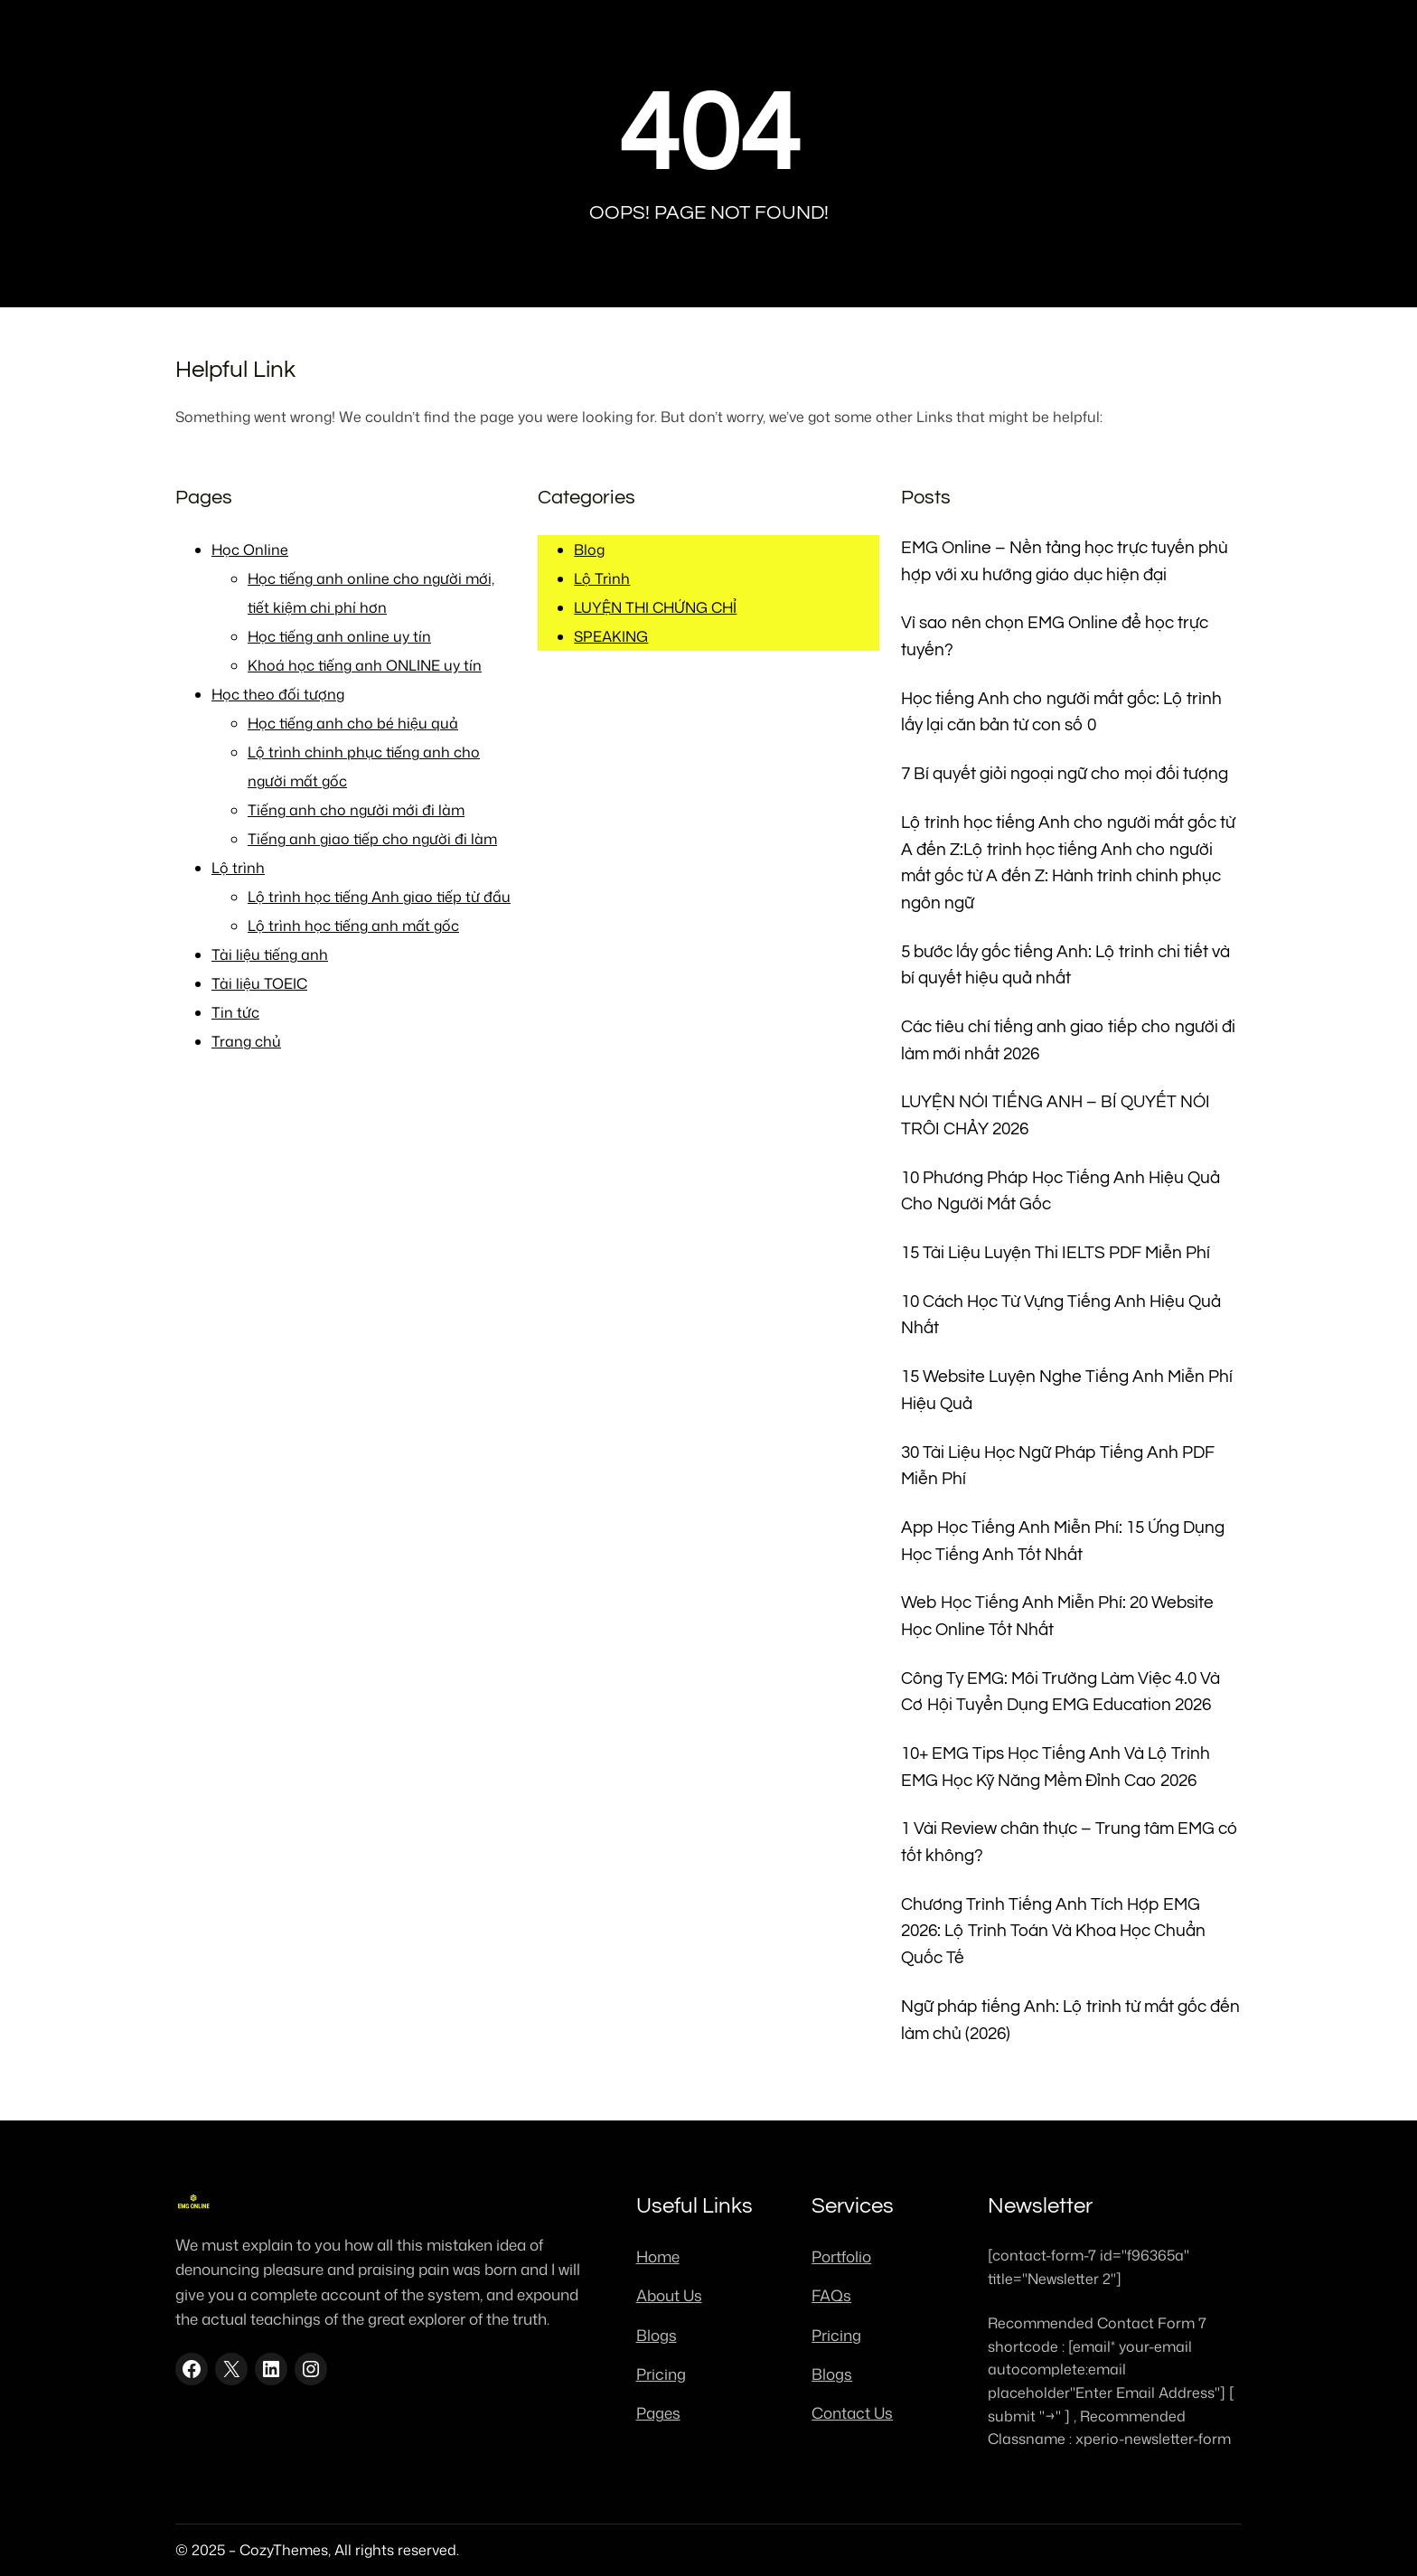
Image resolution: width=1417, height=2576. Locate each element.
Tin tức (235, 1012)
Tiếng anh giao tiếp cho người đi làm (372, 839)
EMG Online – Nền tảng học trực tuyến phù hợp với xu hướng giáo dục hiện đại (1064, 562)
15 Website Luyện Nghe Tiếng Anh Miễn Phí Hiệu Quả (1067, 1390)
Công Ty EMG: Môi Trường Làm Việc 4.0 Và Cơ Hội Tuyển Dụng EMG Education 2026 (1060, 1692)
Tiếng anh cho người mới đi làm (356, 810)
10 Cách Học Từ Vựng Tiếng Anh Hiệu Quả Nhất (1061, 1315)
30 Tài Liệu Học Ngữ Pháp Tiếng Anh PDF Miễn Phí (1058, 1466)
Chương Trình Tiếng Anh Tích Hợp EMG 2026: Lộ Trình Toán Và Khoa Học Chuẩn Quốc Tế (1053, 1931)
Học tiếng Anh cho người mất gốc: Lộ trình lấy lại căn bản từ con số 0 (1061, 713)
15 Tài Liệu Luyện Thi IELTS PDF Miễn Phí (1055, 1253)
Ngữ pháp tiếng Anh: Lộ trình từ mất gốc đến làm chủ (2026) (1070, 2020)
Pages (658, 2412)
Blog (589, 549)
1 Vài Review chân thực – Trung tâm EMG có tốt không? (1069, 1842)
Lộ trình (238, 868)
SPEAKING (611, 636)
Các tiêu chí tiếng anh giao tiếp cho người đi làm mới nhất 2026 (1068, 1041)
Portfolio (841, 2256)
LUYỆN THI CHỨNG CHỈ (655, 607)
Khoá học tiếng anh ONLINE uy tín (365, 665)
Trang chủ (246, 1041)
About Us (669, 2295)
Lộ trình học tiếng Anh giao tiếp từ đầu (379, 897)
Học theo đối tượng (277, 694)
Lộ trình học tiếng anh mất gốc (353, 925)
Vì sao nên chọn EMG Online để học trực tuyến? (1054, 637)
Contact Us (852, 2412)
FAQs (831, 2295)
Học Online (249, 549)
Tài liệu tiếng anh (269, 954)
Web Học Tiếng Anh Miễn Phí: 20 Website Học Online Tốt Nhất (1057, 1616)
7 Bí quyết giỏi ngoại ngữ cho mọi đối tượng (1064, 774)
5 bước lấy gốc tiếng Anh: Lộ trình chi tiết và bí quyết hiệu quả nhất (1065, 966)
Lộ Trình (602, 578)
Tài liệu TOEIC (259, 983)
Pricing (661, 2373)
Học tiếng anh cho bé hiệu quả (353, 723)
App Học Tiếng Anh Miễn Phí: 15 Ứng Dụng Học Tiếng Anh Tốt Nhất (1063, 1541)
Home (658, 2256)
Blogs (656, 2335)
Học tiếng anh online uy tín (339, 636)
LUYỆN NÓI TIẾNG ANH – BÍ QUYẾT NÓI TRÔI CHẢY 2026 (1055, 1116)
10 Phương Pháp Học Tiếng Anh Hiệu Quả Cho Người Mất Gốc (1060, 1192)
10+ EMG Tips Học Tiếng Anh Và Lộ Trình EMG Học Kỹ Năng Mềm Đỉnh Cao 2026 (1055, 1767)
